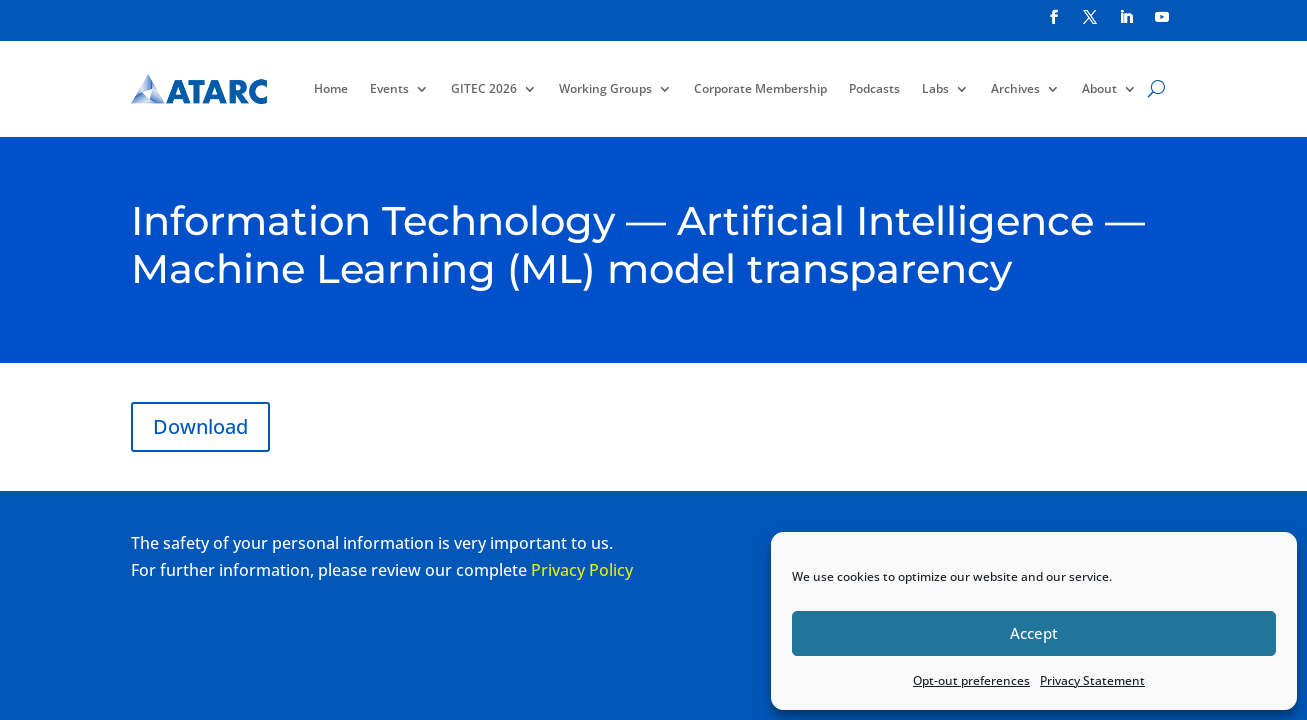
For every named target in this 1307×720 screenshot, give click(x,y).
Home (331, 88)
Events (389, 88)
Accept (1034, 633)
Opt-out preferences (971, 680)
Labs (935, 88)
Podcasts (874, 88)
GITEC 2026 (484, 88)
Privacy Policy (582, 570)
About (1099, 88)
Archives (1015, 88)
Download (200, 426)
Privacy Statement (1092, 680)
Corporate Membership (760, 88)
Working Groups (605, 88)
